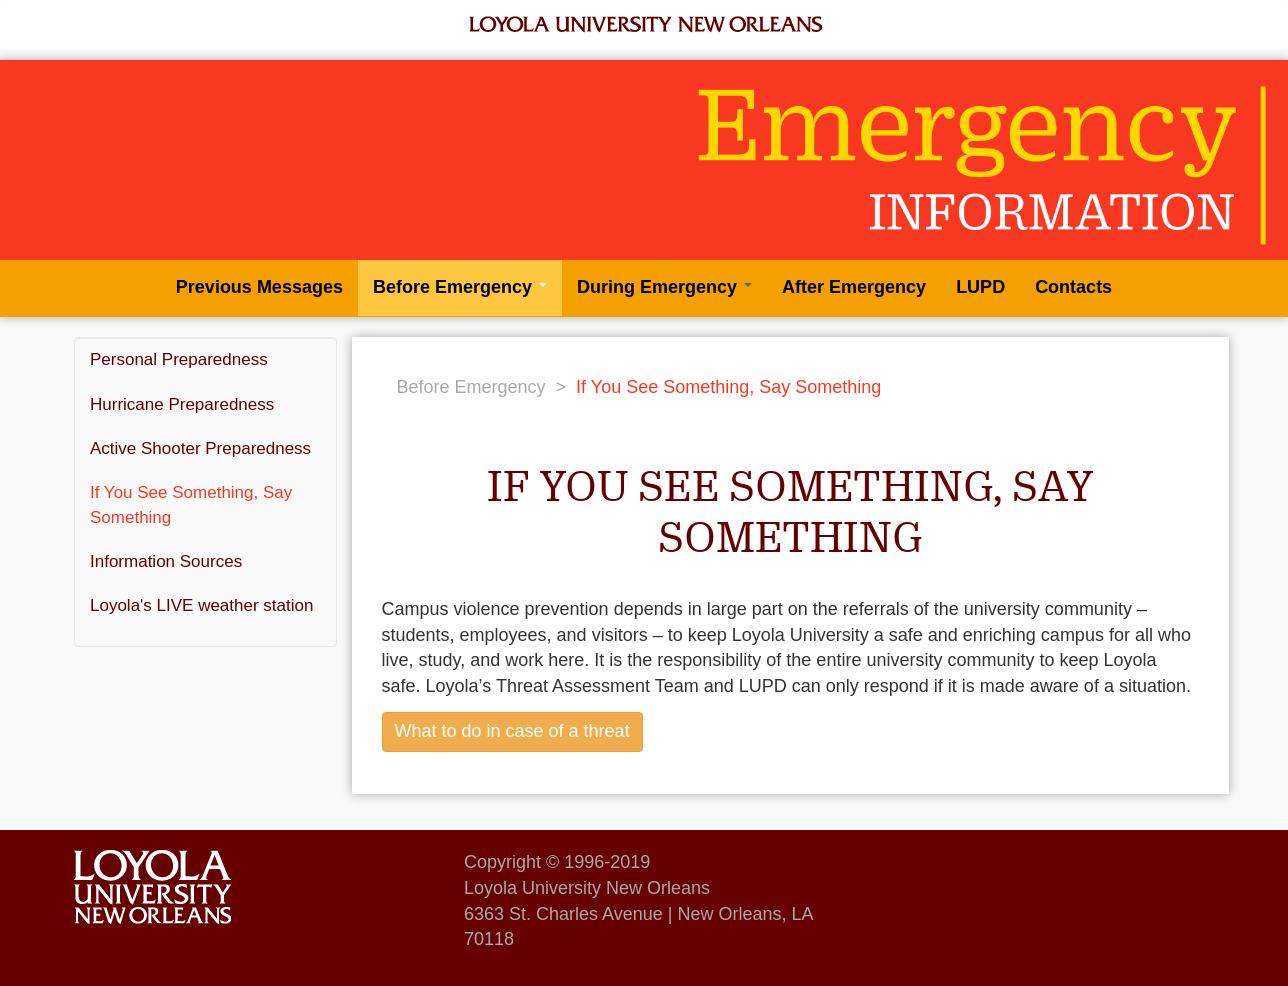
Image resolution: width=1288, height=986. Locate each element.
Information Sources (166, 561)
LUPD (980, 287)
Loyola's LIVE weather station (201, 605)
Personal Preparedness (179, 359)
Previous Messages (259, 287)
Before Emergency (460, 287)
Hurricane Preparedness (182, 404)
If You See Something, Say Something (191, 504)
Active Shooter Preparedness (200, 448)
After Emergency (854, 287)
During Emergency (664, 287)
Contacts (1073, 287)
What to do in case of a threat (512, 731)
